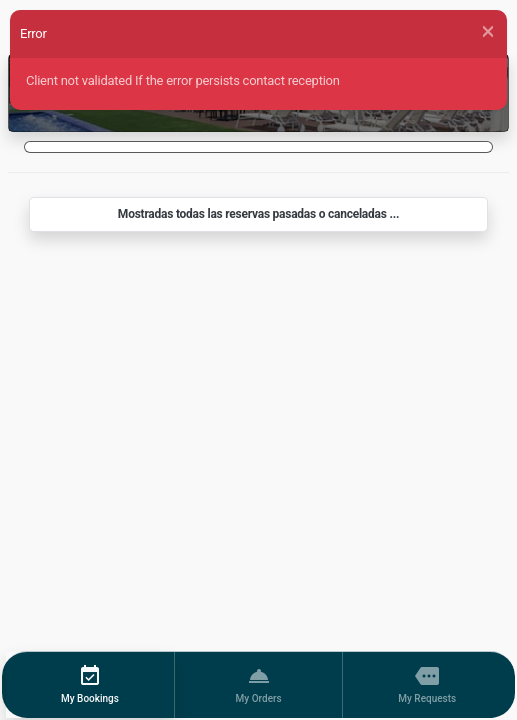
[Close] (488, 32)
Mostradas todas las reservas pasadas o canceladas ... (258, 214)
